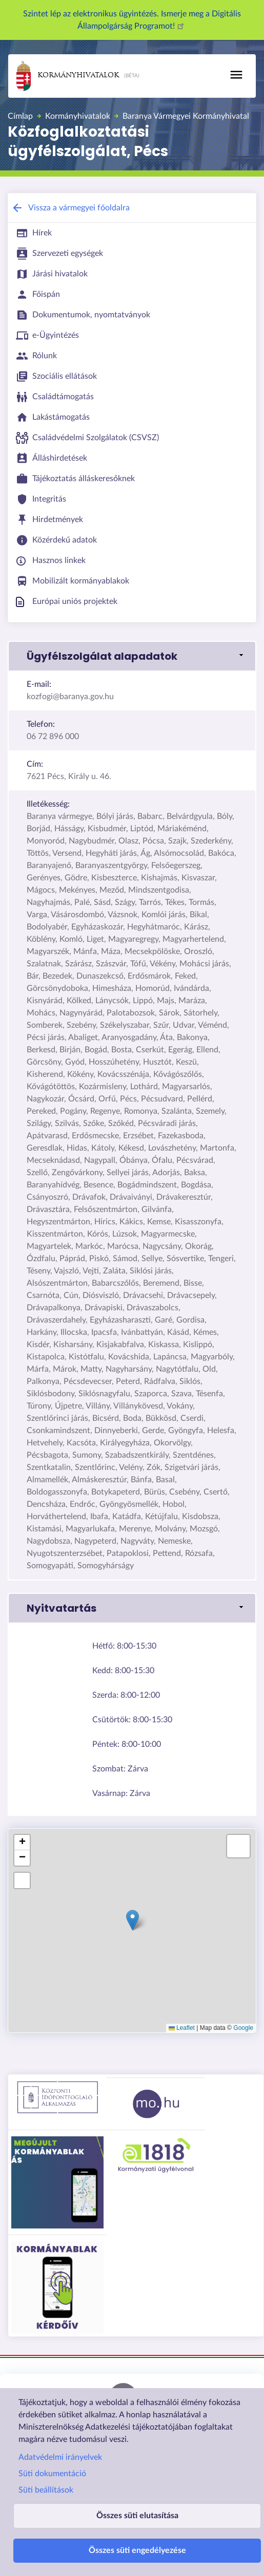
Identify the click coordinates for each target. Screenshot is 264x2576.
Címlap (20, 116)
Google (243, 2027)
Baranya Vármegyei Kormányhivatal (186, 116)
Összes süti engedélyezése (137, 2550)
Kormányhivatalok (67, 76)
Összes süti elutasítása (137, 2516)
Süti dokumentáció (52, 2474)
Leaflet (182, 2027)
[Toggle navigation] (236, 74)
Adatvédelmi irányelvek (60, 2457)
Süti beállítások (45, 2490)
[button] (132, 656)
